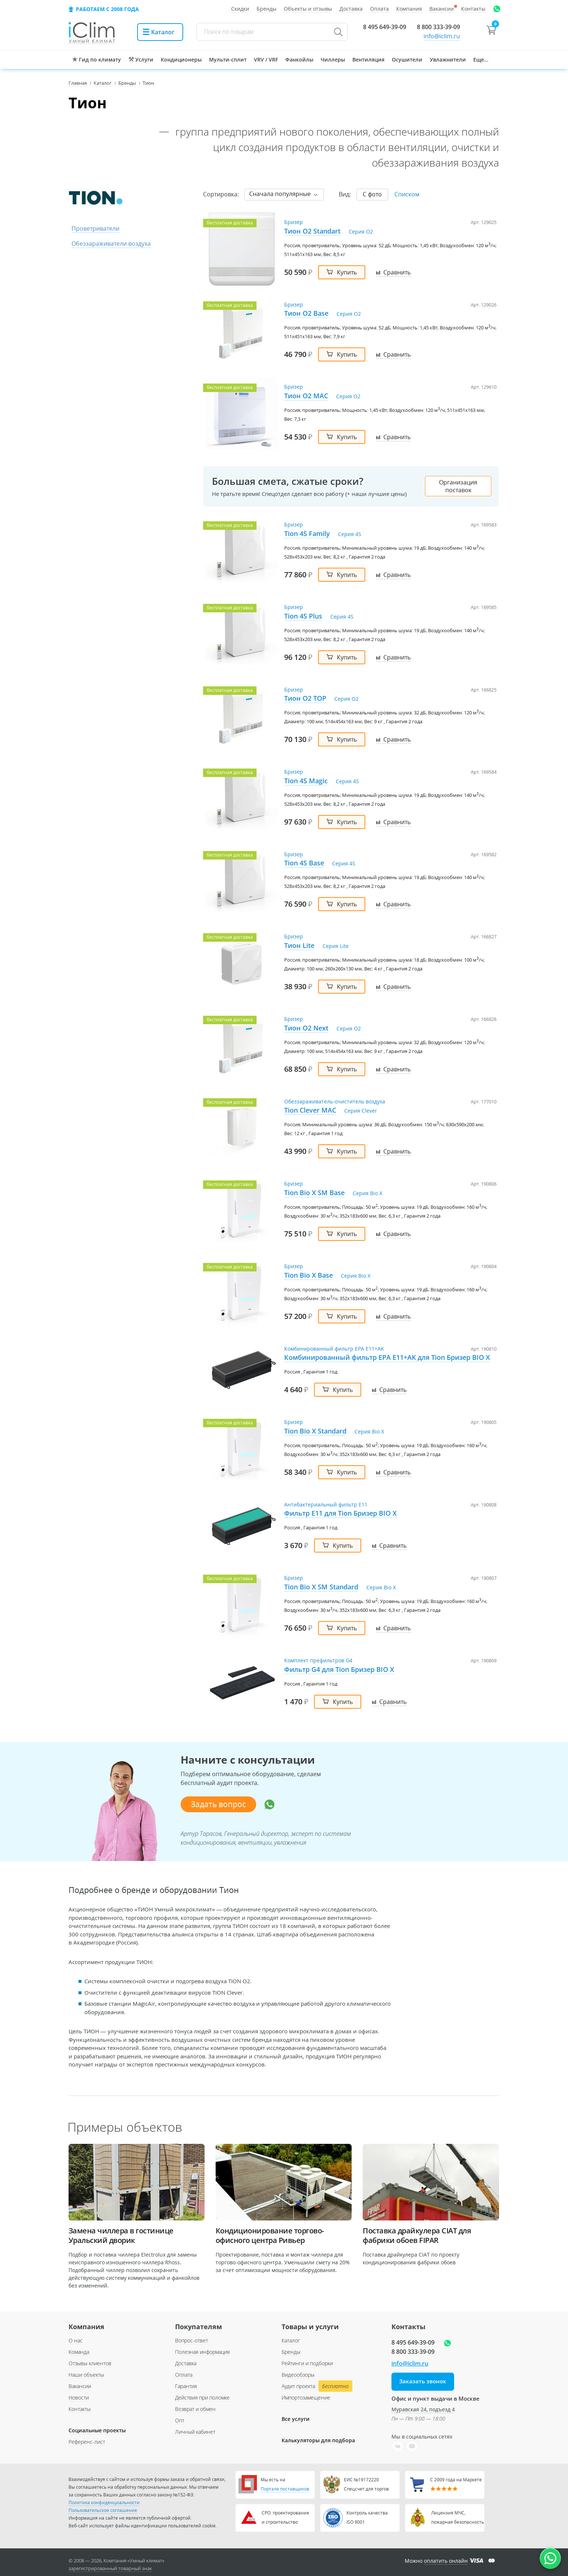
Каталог (291, 2340)
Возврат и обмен (195, 2408)
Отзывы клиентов (90, 2363)
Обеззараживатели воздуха (111, 243)
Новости (79, 2397)
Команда (79, 2351)
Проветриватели (95, 228)
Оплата (183, 2374)
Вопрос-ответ (191, 2340)
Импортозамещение (306, 2397)
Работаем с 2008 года (107, 9)
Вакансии (80, 2386)
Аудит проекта (316, 2386)
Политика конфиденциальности (104, 2502)
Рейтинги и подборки (307, 2363)
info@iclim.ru (442, 36)
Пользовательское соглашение (103, 2510)
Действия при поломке (202, 2397)
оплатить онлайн (446, 2560)
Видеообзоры (298, 2374)
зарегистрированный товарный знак (110, 2568)
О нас (76, 2340)
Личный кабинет (195, 2431)
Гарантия (186, 2386)
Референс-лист (87, 2441)
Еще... (480, 59)
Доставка (185, 2363)
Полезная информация (202, 2351)
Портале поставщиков (285, 2489)
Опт (179, 2420)
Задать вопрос (218, 1804)
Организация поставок (458, 486)
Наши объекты (86, 2374)
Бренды (291, 2351)
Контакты (80, 2408)
